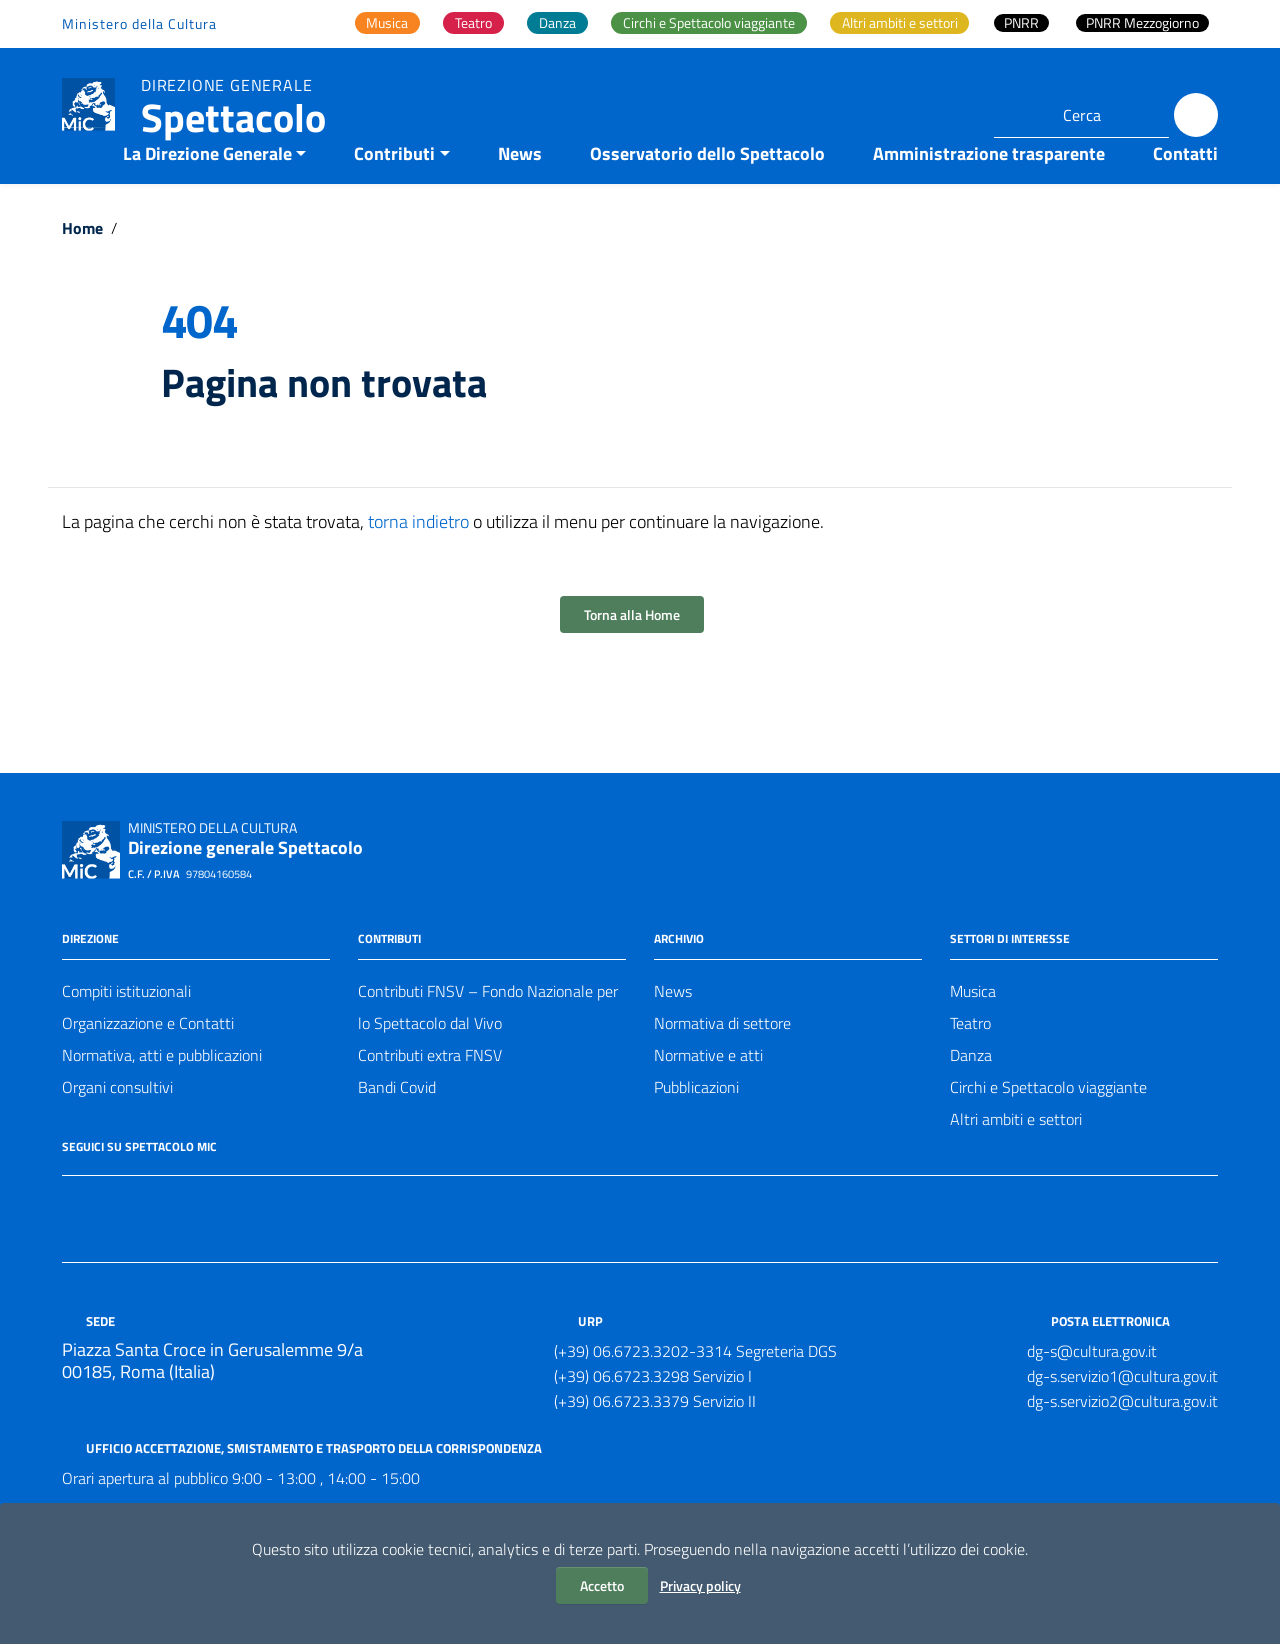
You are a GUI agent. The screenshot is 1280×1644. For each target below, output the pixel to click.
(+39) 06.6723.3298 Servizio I (653, 1416)
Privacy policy (700, 1585)
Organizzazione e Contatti (148, 1063)
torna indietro (418, 561)
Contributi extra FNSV (430, 1095)
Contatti (1185, 193)
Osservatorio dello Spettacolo (707, 193)
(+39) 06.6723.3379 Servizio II (655, 1441)
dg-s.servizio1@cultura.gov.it (1122, 1416)
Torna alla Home (632, 654)
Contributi (394, 193)
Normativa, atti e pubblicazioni (162, 1095)
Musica (973, 1031)
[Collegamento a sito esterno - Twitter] (110, 1244)
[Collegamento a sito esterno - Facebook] (74, 1244)
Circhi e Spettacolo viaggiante (1048, 1127)
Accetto (602, 1585)
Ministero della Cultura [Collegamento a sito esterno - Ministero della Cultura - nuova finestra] (139, 23)
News (520, 193)
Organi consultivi (117, 1127)
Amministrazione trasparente (989, 193)
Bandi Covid (397, 1127)
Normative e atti (708, 1095)
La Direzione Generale (207, 193)
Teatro (970, 1063)
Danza (971, 1095)
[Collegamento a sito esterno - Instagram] (146, 1244)
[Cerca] (1196, 115)
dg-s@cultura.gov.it (1092, 1391)
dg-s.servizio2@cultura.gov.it (1122, 1441)
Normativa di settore (722, 1063)
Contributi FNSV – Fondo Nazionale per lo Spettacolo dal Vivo (488, 1047)
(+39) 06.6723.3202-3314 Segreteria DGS (695, 1391)
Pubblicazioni (696, 1127)
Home (82, 268)
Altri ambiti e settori (1016, 1159)
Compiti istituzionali (126, 1031)
